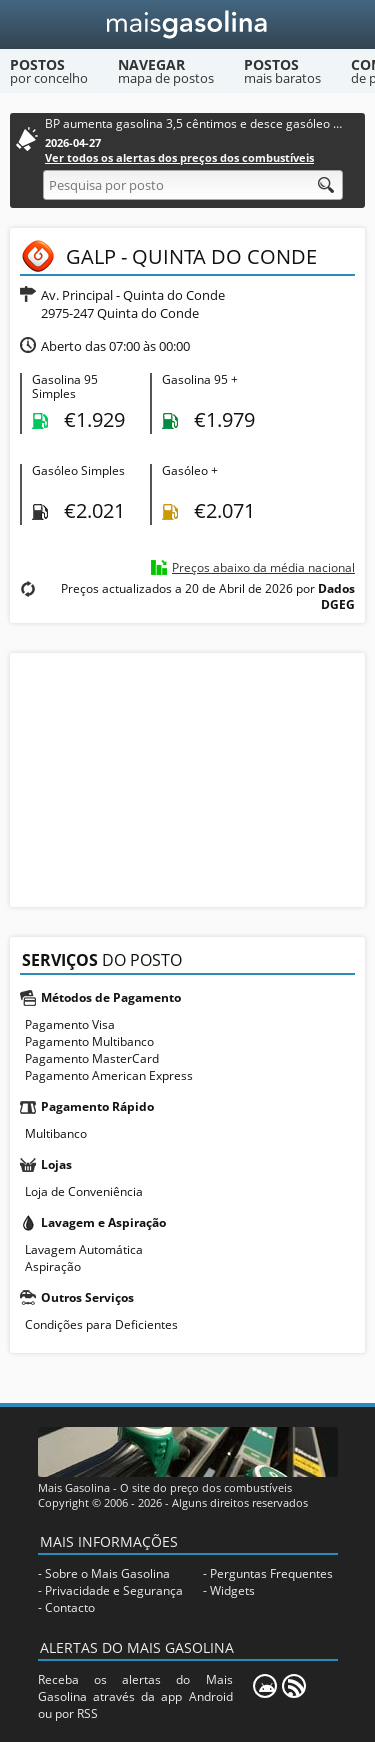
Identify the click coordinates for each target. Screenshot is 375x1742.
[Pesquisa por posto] (193, 185)
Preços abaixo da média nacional (263, 567)
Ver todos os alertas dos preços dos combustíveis (179, 157)
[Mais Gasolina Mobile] (265, 1686)
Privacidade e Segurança (114, 1590)
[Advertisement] (188, 778)
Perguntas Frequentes (271, 1573)
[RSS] (294, 1686)
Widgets (232, 1590)
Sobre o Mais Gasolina (107, 1573)
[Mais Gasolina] (187, 24)
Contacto (70, 1607)
